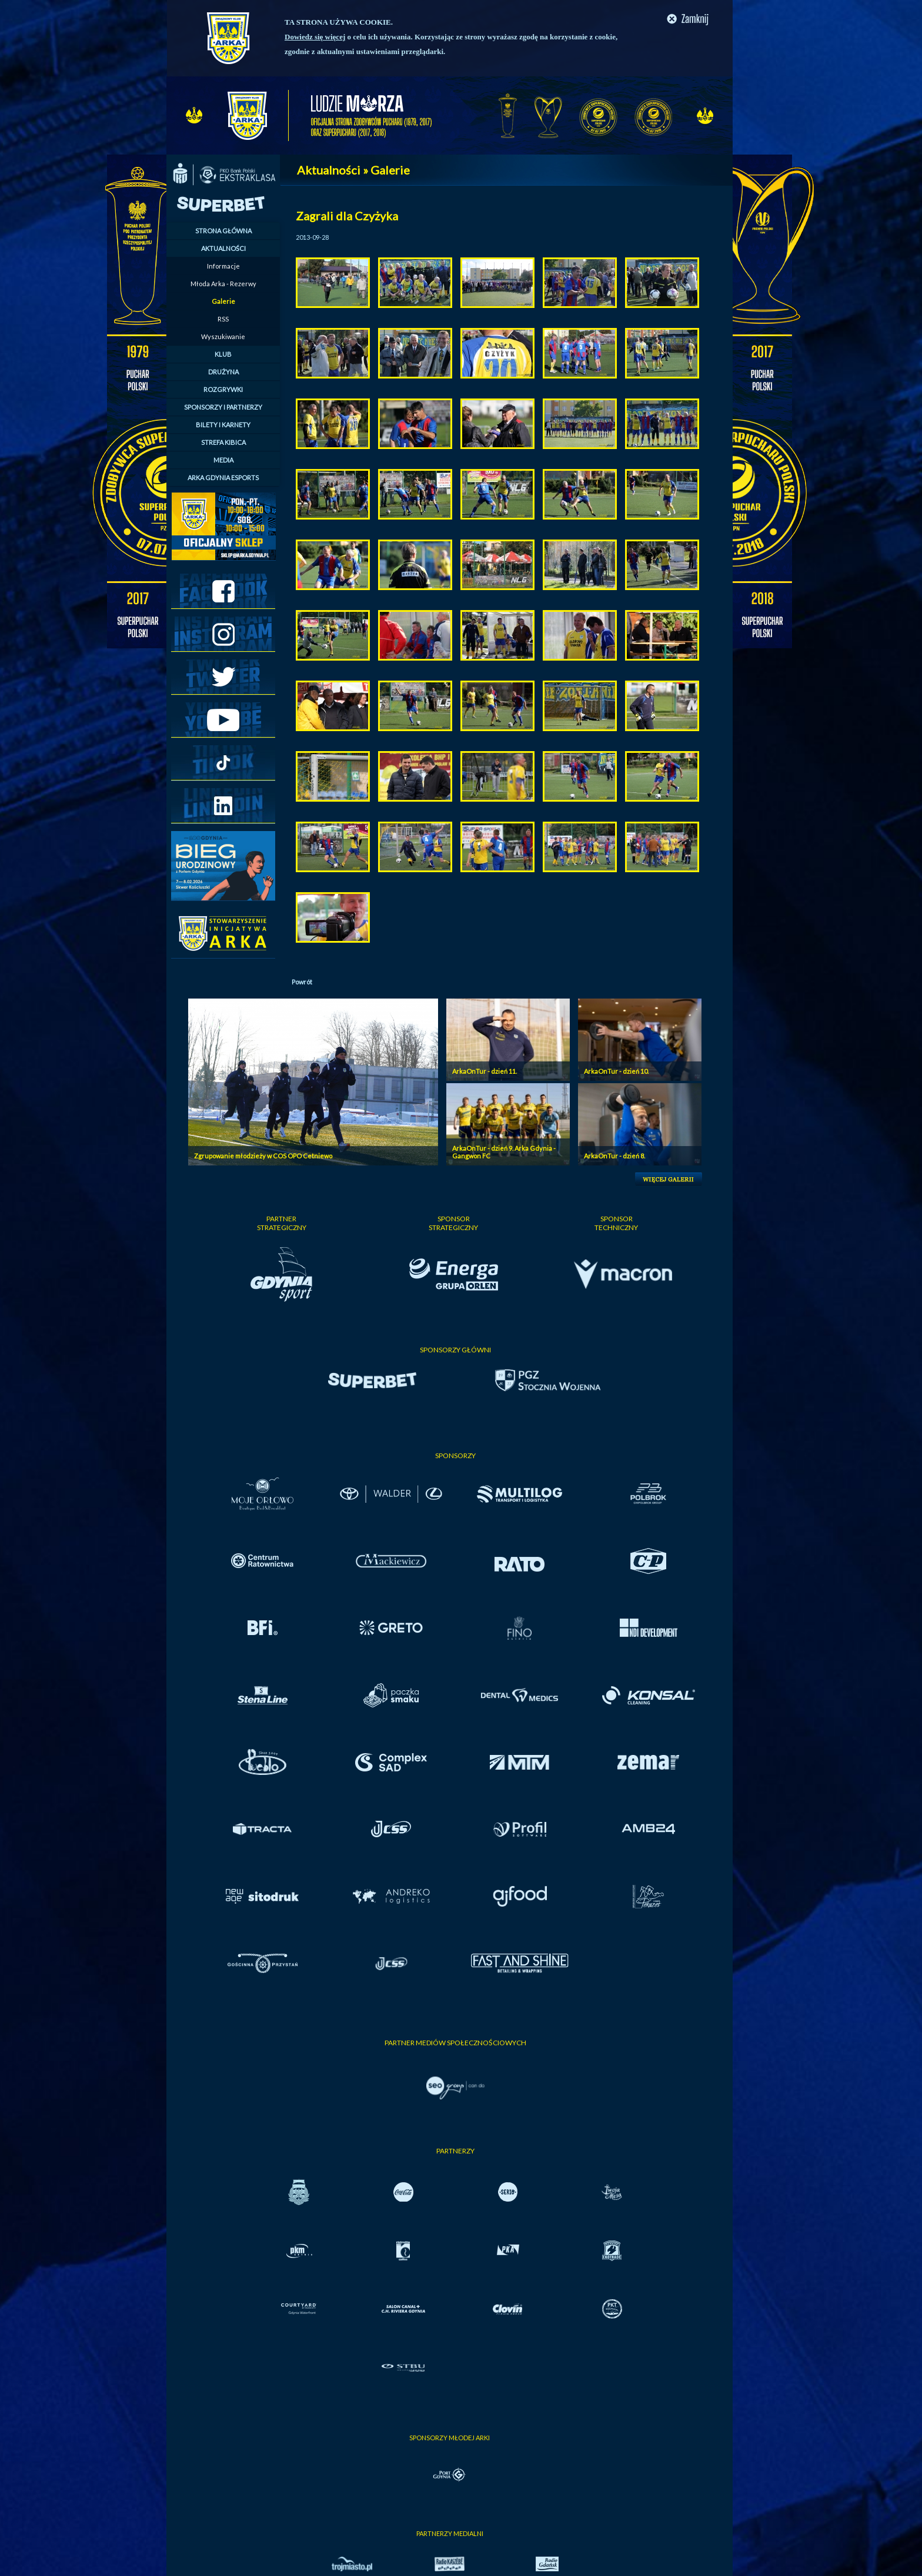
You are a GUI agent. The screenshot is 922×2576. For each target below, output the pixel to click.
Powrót (302, 982)
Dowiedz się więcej (315, 36)
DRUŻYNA (223, 372)
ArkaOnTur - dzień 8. (614, 1156)
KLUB (223, 354)
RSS (223, 319)
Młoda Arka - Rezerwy (223, 283)
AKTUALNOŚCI (223, 248)
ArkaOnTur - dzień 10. (616, 1071)
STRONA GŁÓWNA (223, 231)
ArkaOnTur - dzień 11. (484, 1071)
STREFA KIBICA (223, 442)
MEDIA (223, 460)
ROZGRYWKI (223, 389)
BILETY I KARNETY (223, 424)
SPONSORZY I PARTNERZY (223, 407)
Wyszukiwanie (223, 336)
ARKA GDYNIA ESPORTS (223, 477)
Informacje (223, 266)
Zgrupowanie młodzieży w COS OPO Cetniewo (263, 1156)
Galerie (223, 301)
